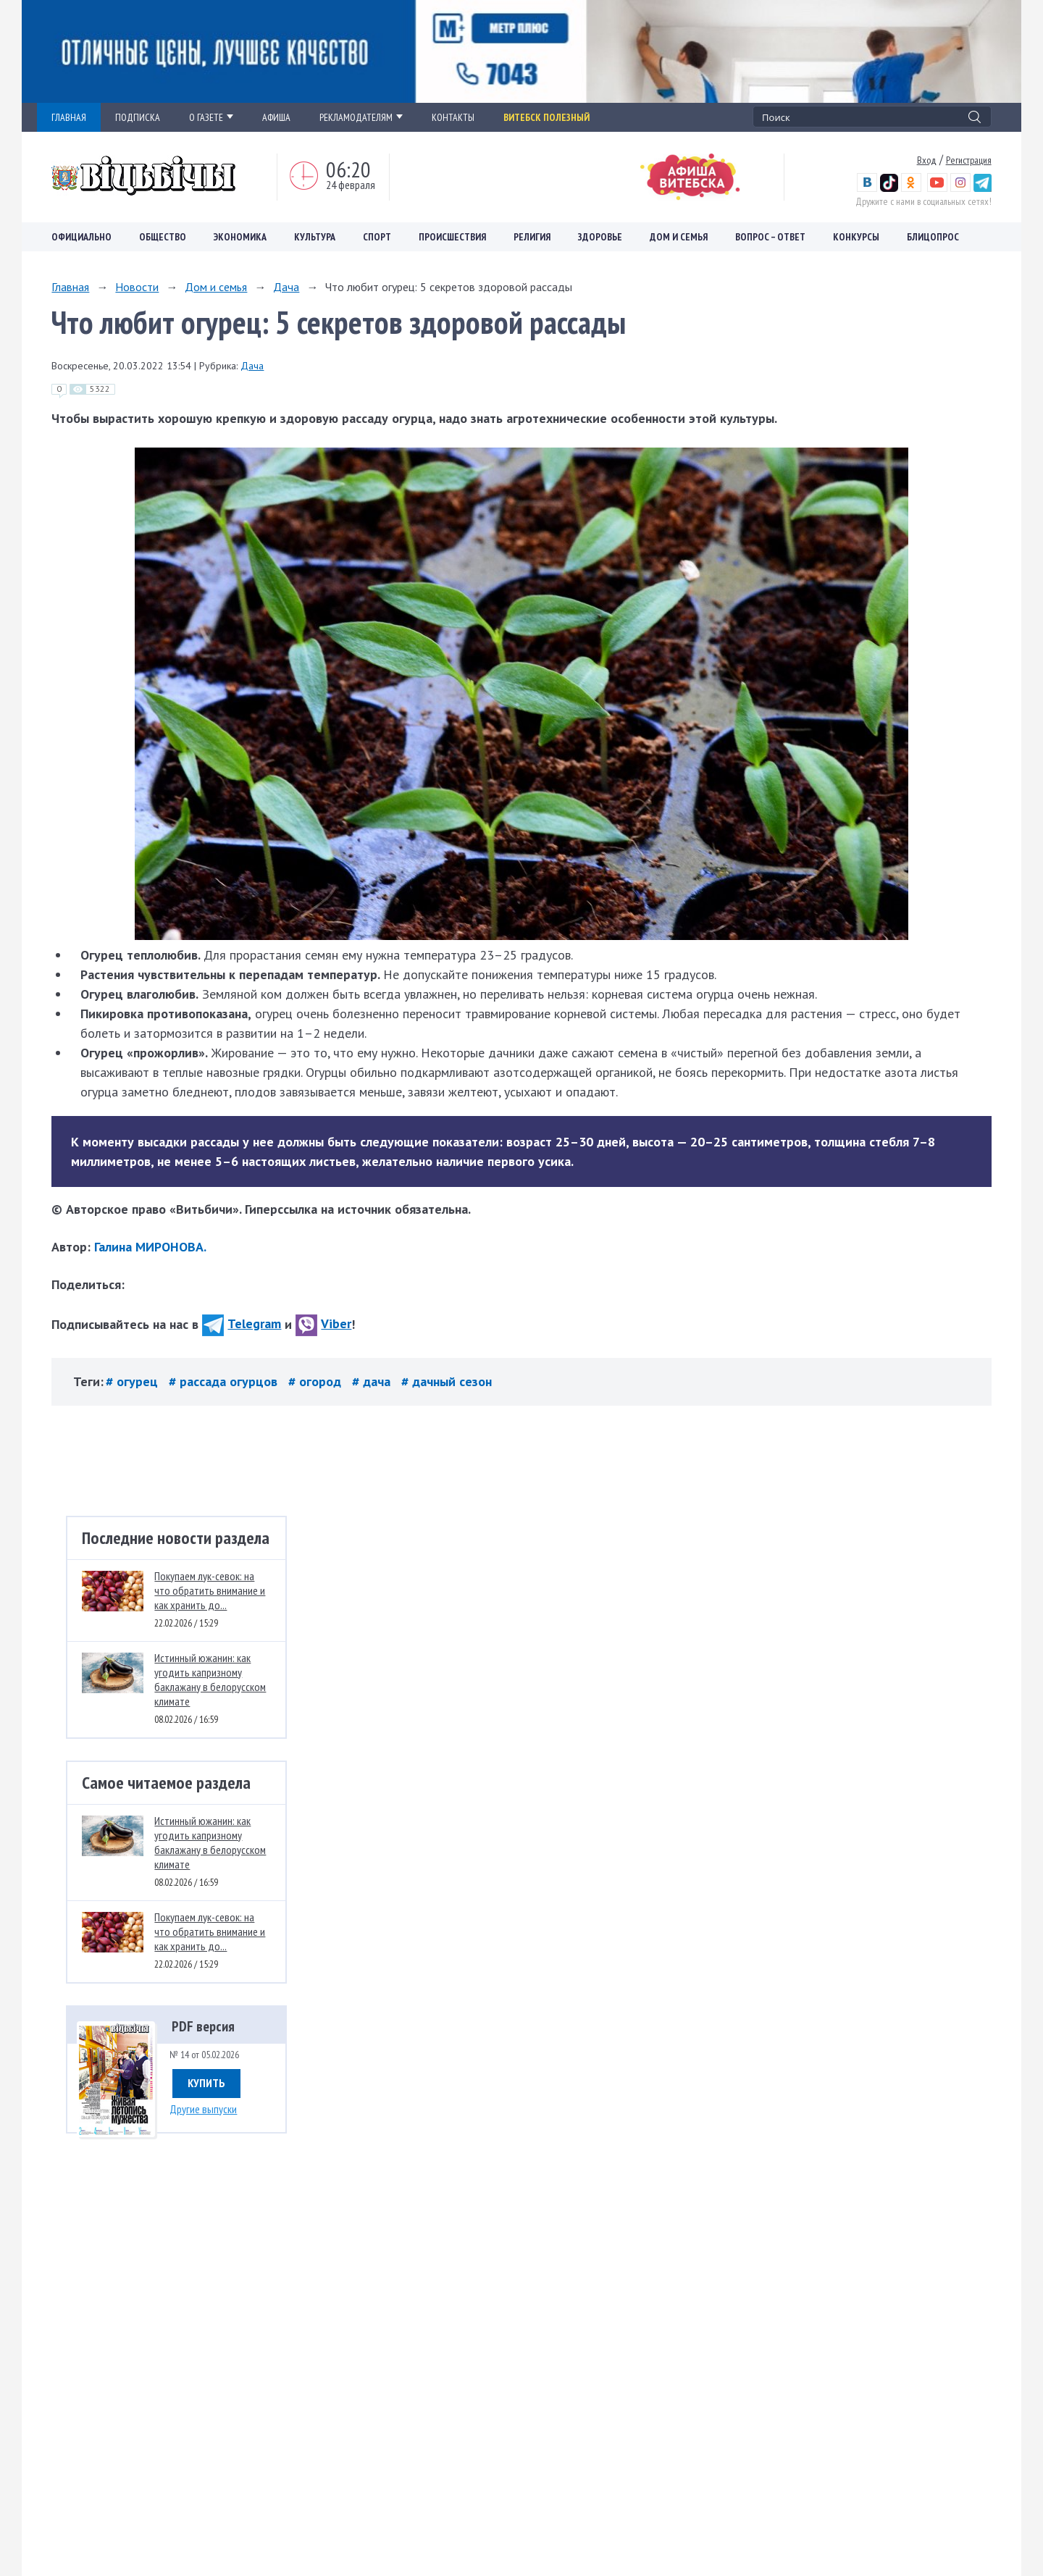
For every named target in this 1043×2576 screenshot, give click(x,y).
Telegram (241, 1323)
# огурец (134, 1381)
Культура (314, 236)
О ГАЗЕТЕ (211, 117)
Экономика (240, 236)
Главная (70, 287)
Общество (162, 236)
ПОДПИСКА (137, 117)
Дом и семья (679, 236)
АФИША (276, 117)
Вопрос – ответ (770, 236)
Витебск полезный (546, 117)
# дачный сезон (446, 1381)
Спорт (377, 236)
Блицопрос (933, 236)
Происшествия (452, 236)
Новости (137, 287)
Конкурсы (856, 236)
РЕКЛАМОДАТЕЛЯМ (361, 117)
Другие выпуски (203, 2109)
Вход (927, 160)
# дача (373, 1381)
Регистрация (969, 160)
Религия (532, 236)
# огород (316, 1381)
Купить (206, 2083)
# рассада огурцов (225, 1381)
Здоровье (600, 236)
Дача (286, 287)
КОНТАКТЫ (453, 117)
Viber (323, 1323)
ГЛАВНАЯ (68, 117)
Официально (81, 236)
